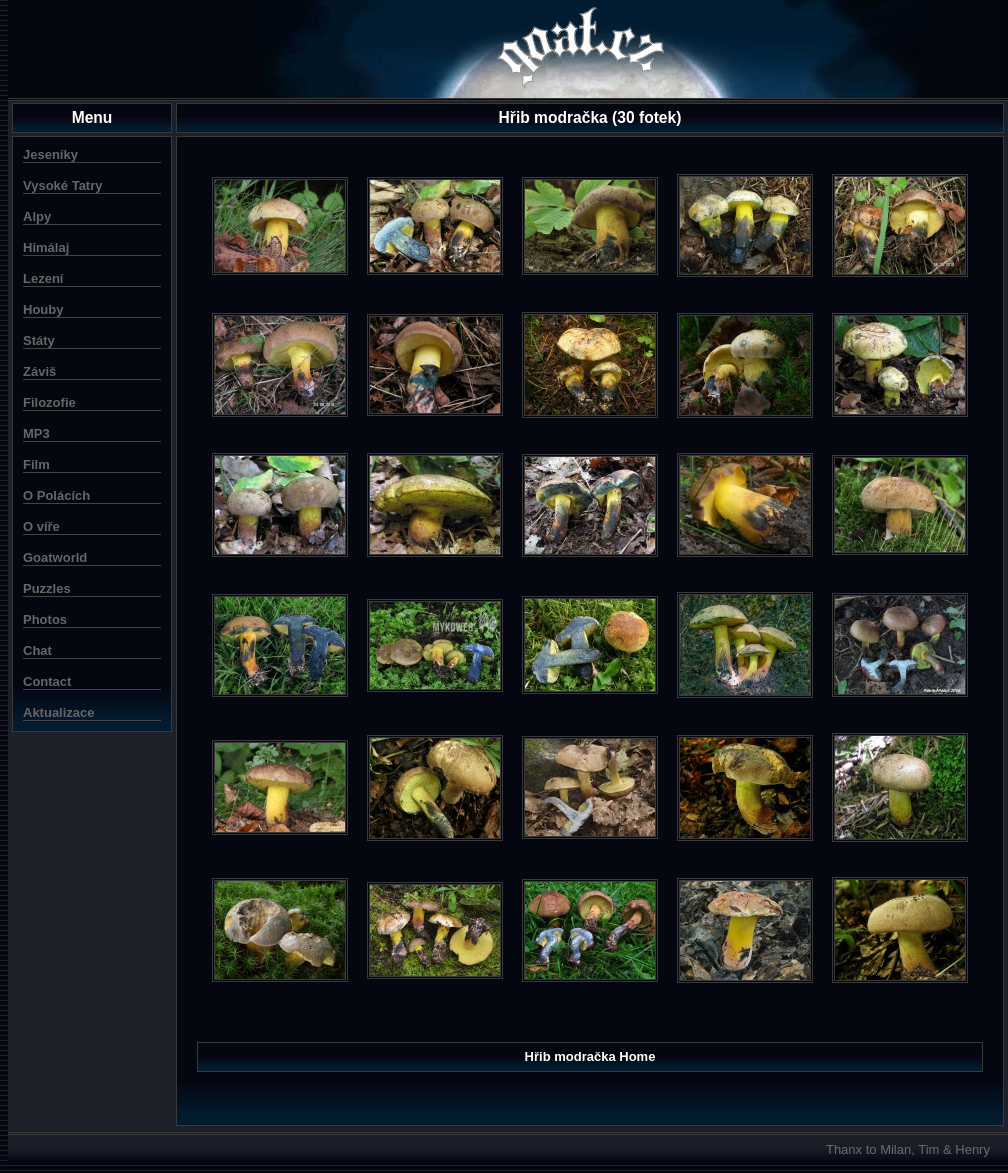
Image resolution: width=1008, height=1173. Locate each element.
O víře (41, 526)
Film (36, 464)
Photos (45, 619)
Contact (47, 681)
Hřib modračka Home (590, 1056)
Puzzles (47, 588)
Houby (43, 309)
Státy (39, 340)
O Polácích (56, 495)
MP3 (36, 433)
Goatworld (55, 557)
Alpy (37, 216)
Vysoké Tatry (63, 185)
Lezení (43, 278)
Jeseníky (50, 154)
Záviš (39, 371)
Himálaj (46, 247)
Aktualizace (59, 712)
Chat (37, 650)
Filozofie (49, 402)
